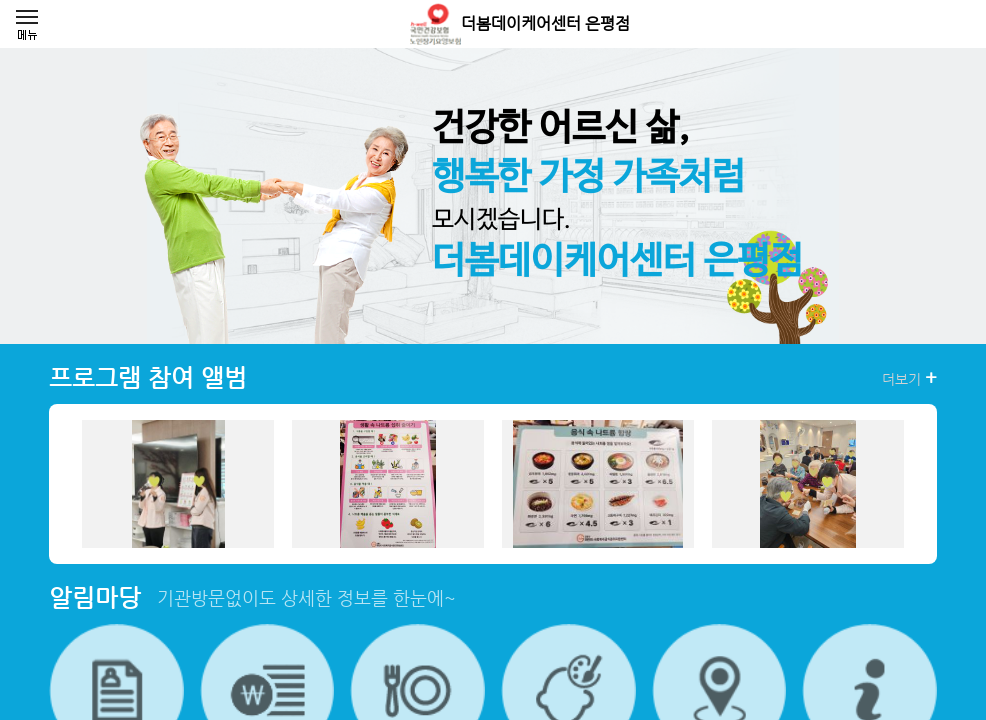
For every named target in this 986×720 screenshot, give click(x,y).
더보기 (909, 378)
